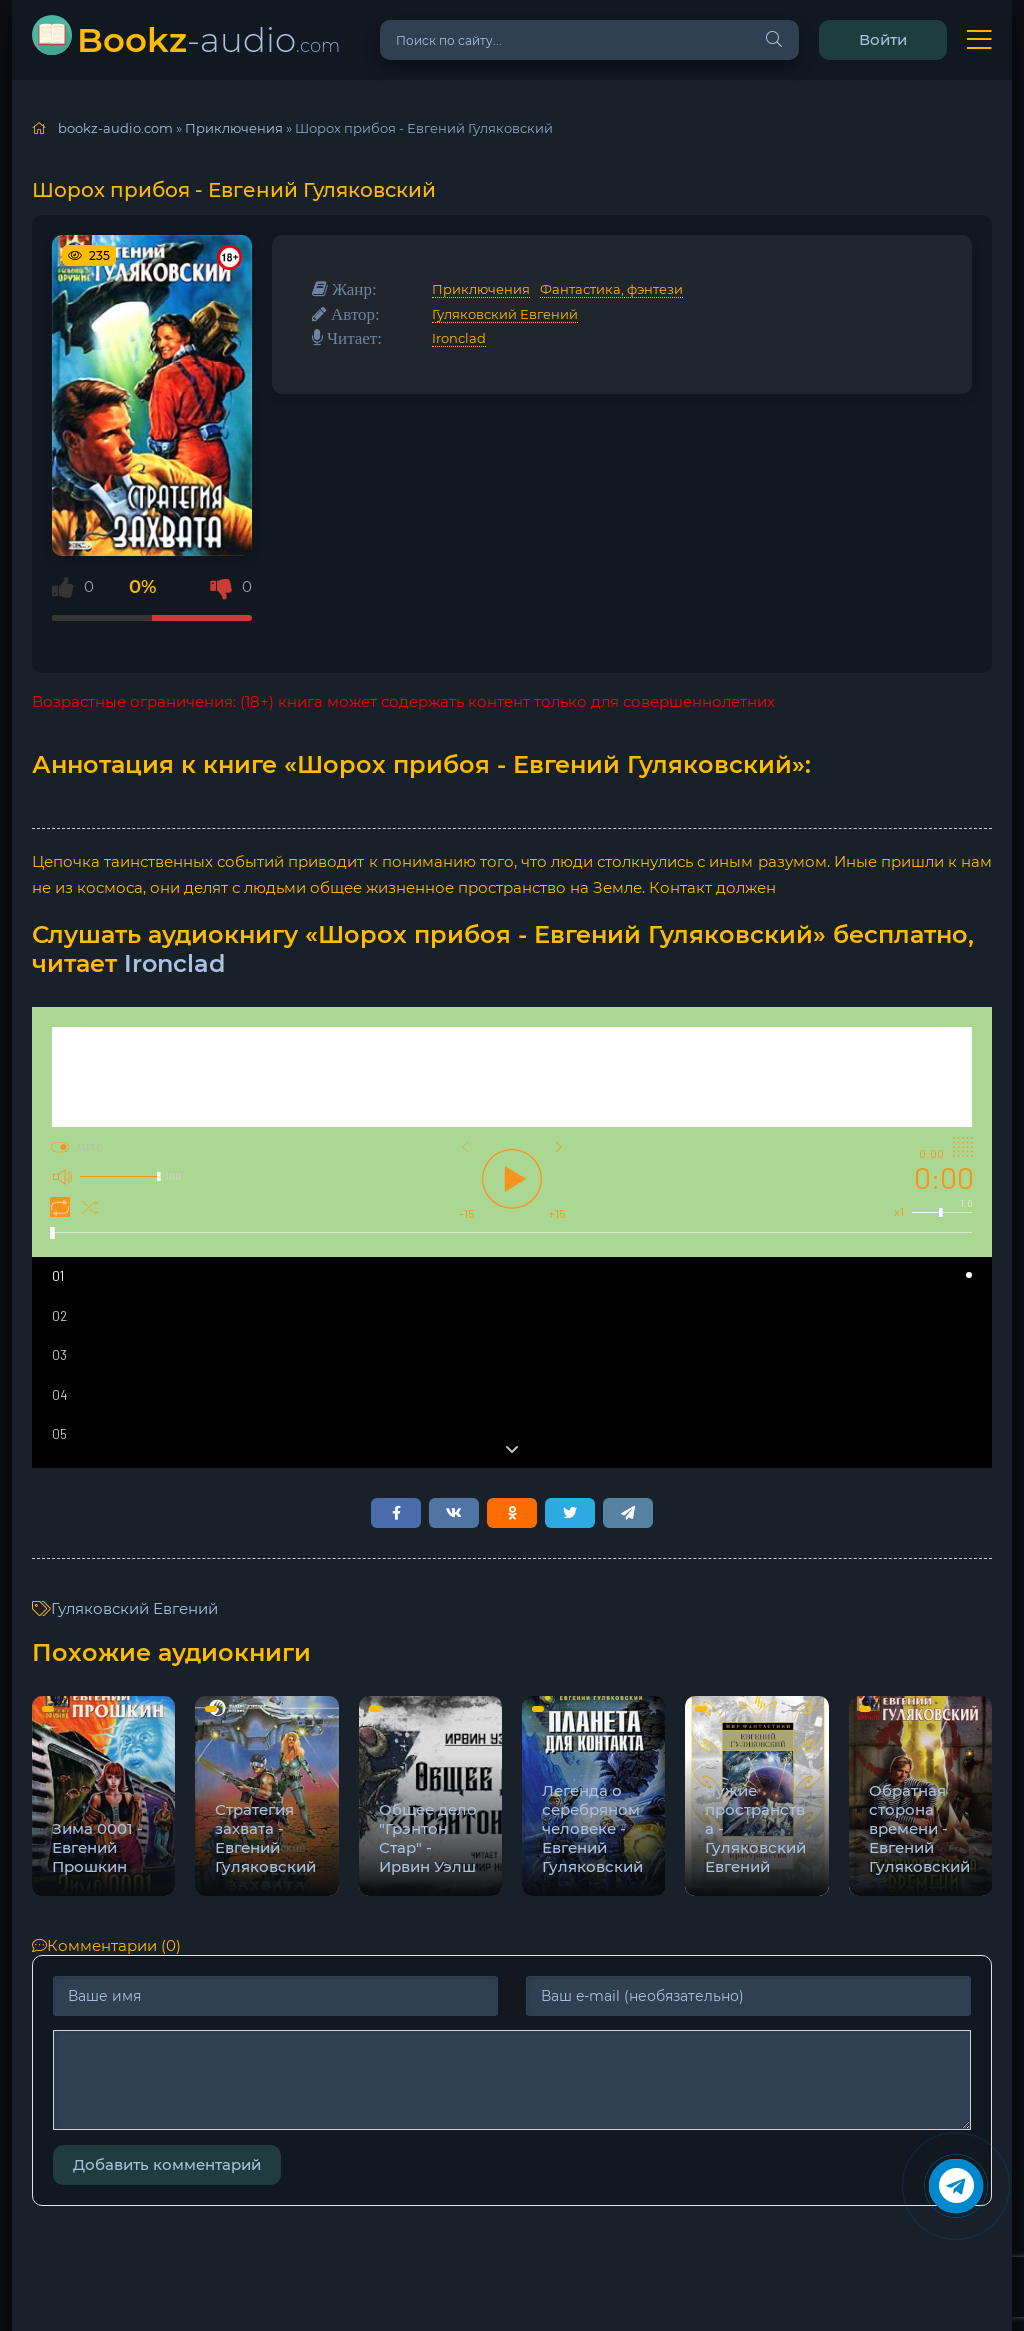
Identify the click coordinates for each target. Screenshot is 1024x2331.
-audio (208, 39)
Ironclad (459, 338)
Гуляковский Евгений (505, 314)
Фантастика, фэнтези (611, 289)
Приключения (481, 289)
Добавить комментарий (167, 2164)
